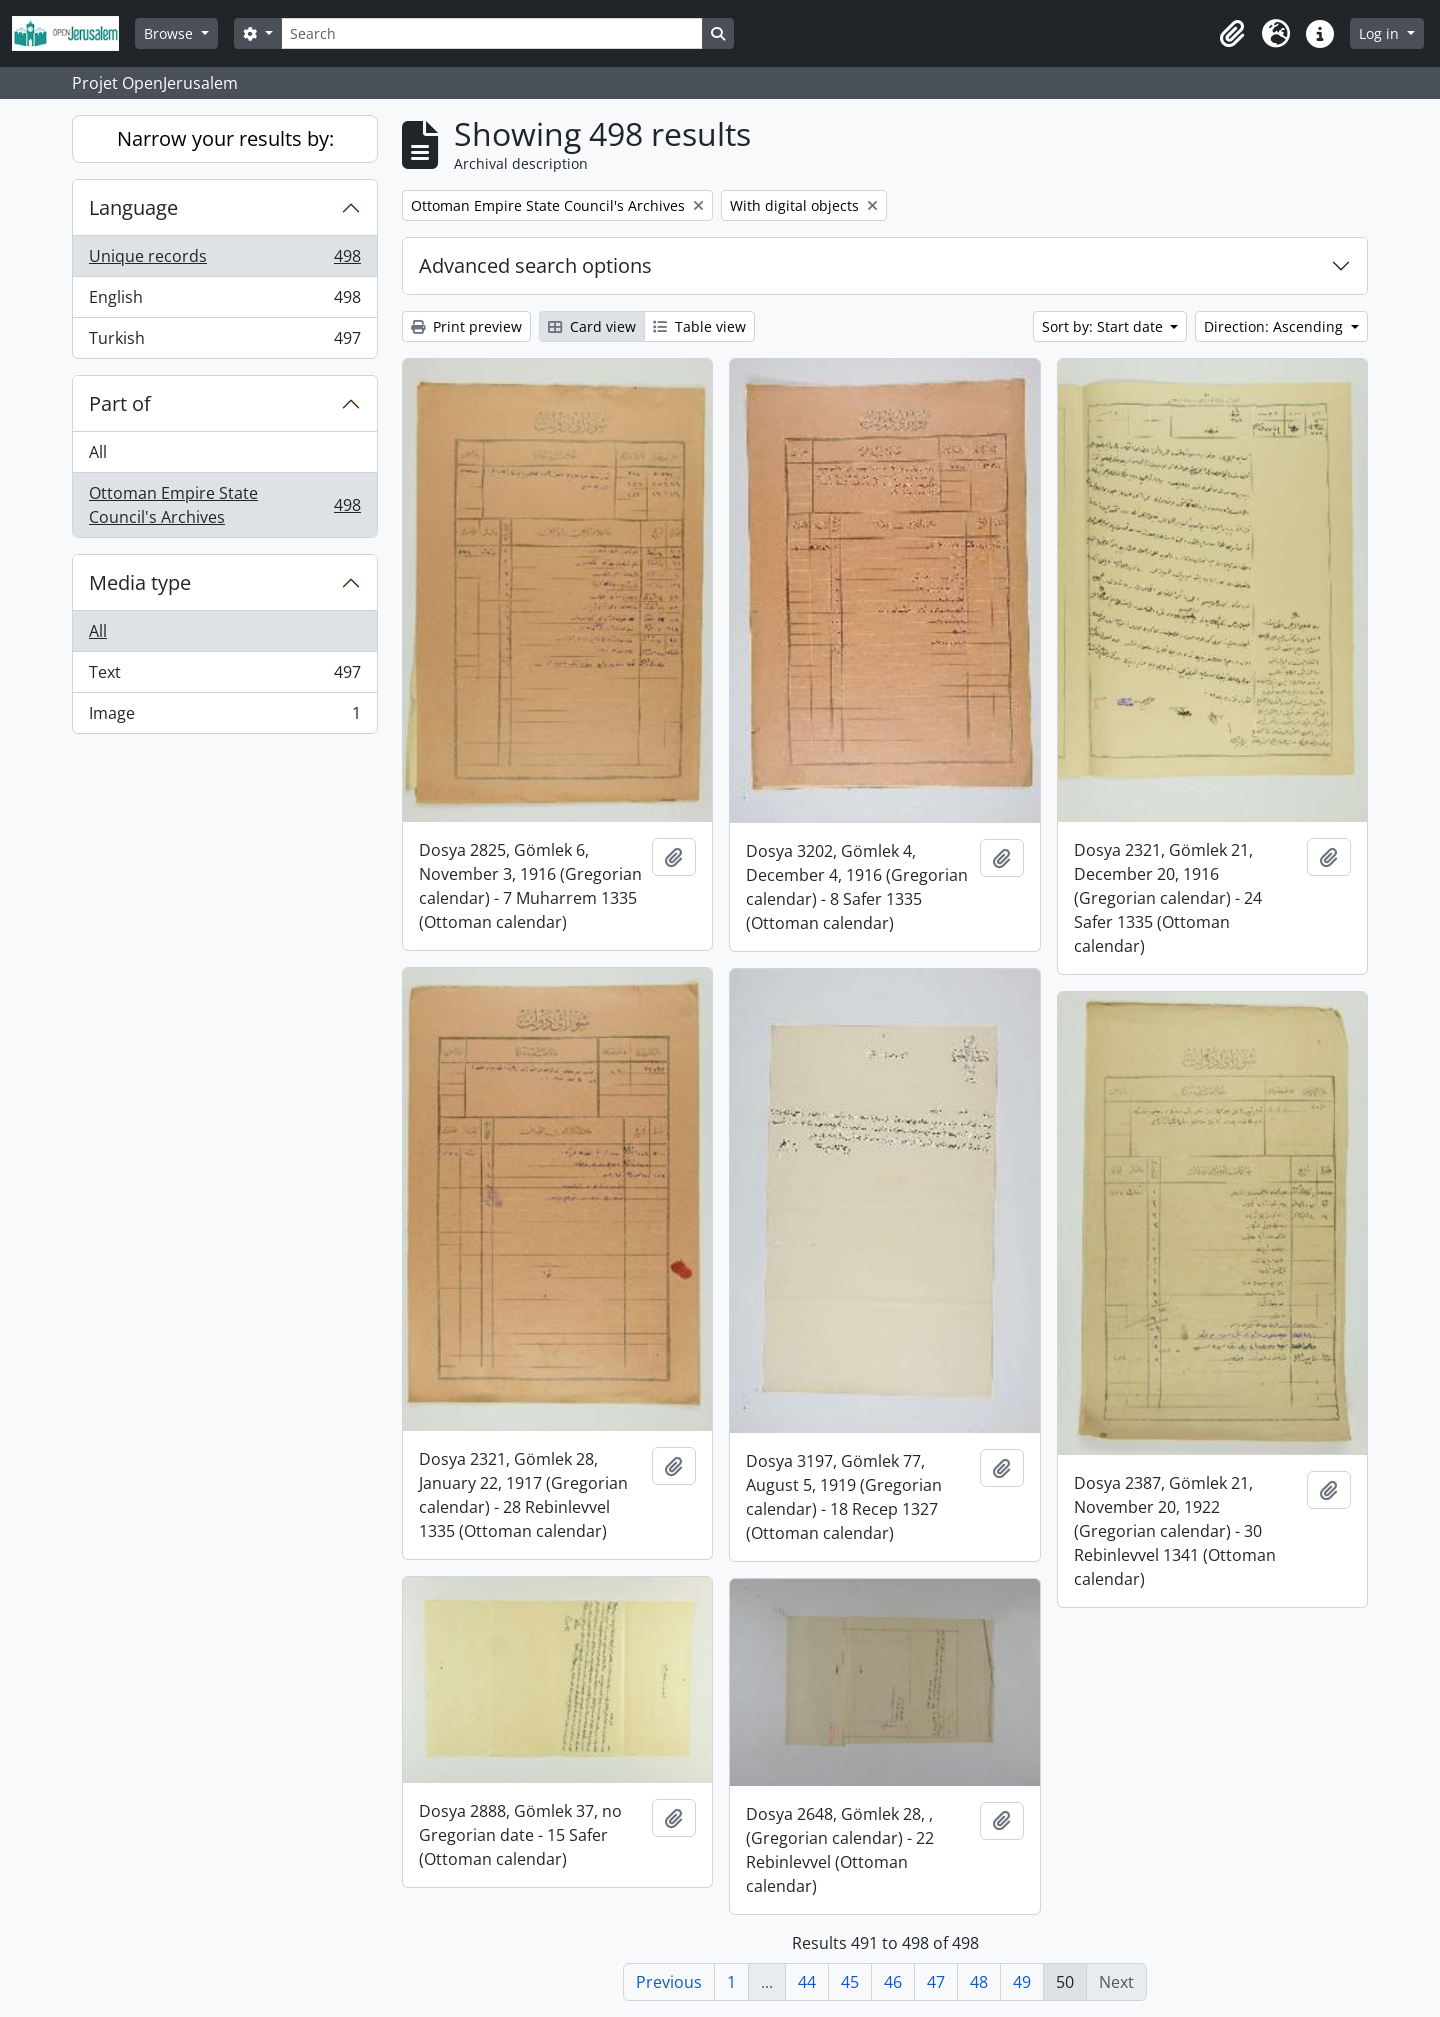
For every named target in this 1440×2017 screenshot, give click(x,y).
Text (224, 676)
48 (979, 1982)
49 (1022, 1982)
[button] (1232, 34)
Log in (1381, 33)
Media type (140, 582)
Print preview (466, 326)
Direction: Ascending (1275, 326)
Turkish (224, 342)
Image (224, 717)
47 (936, 1982)
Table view (699, 326)
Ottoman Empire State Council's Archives (224, 505)
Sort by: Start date (1104, 326)
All (98, 452)
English (224, 301)
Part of (120, 403)
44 (807, 1982)
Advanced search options (535, 265)
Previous (669, 1982)
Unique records (224, 260)
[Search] (492, 33)
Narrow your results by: (225, 138)
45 (850, 1982)
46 (893, 1982)
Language (133, 207)
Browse (170, 33)
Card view (592, 326)
